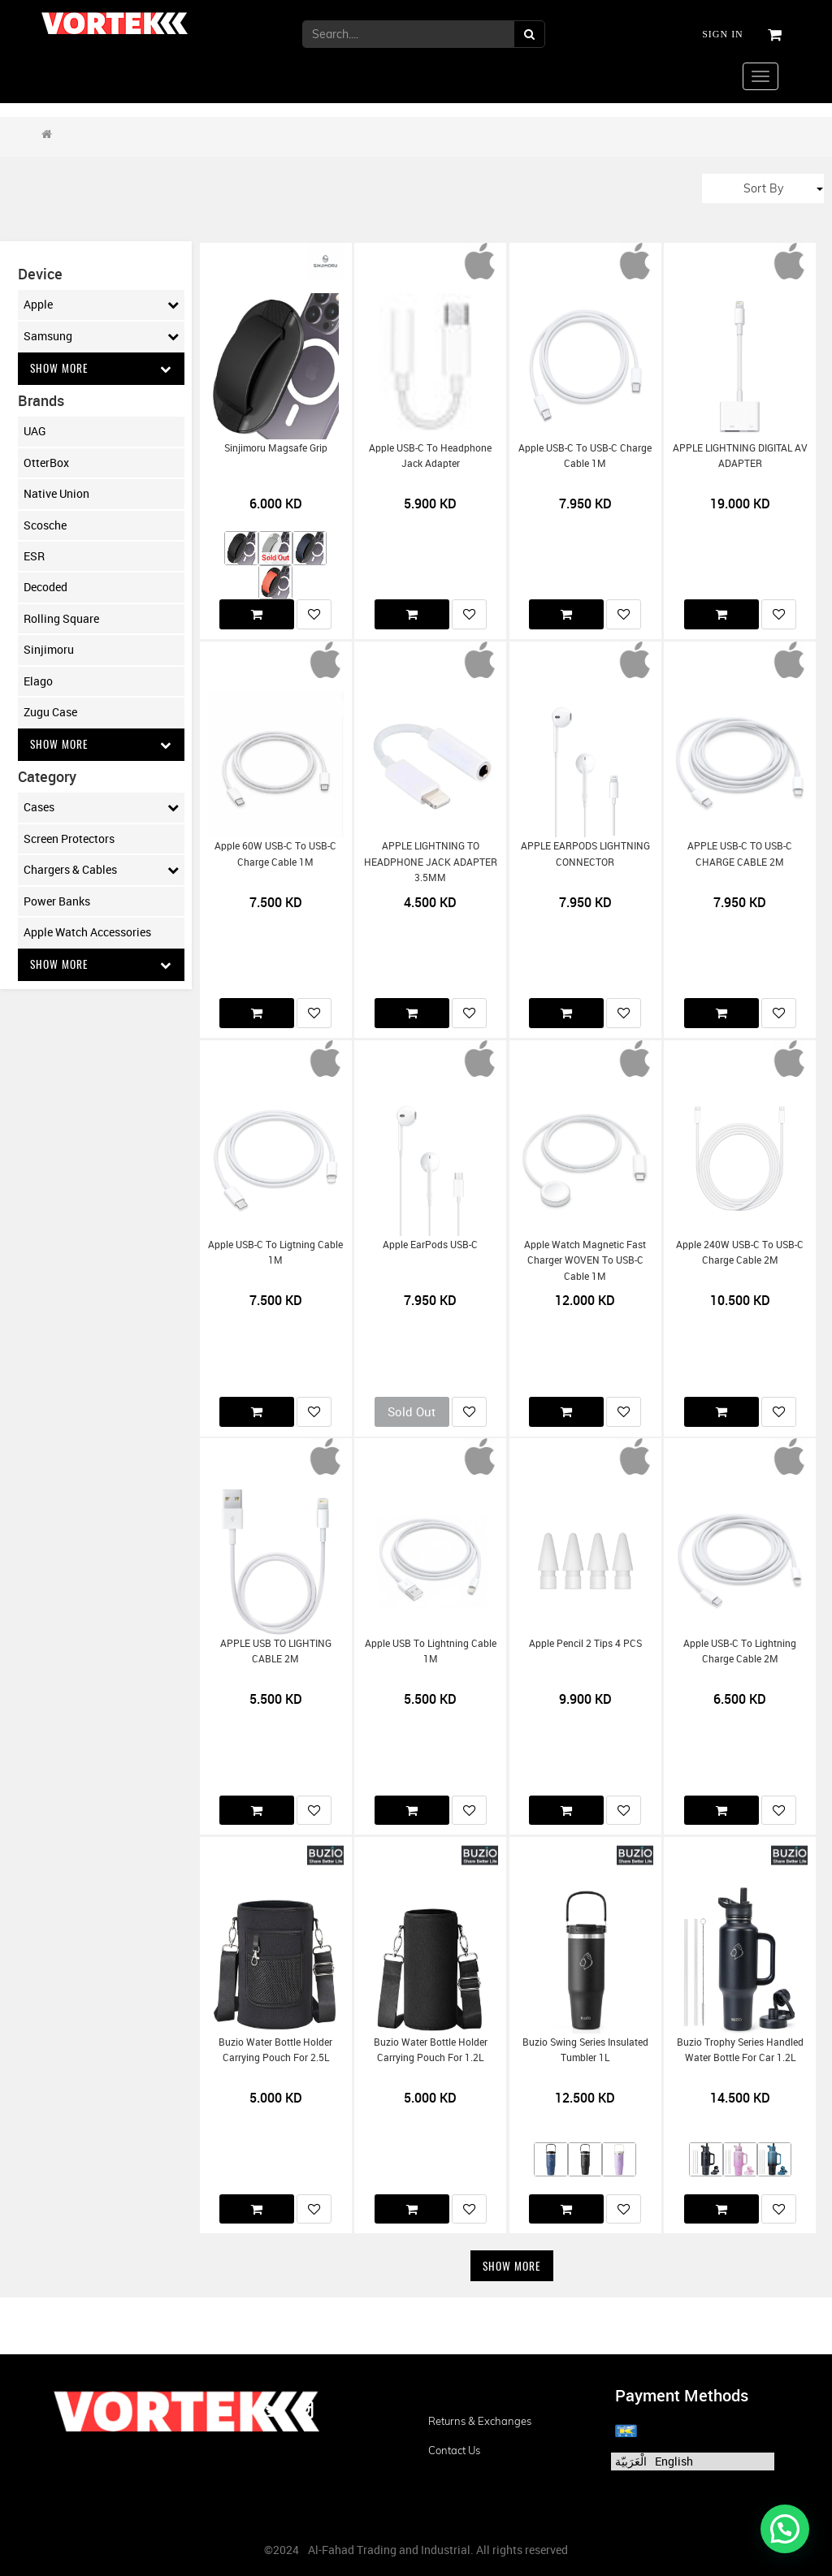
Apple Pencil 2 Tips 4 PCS (585, 1643)
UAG (35, 431)
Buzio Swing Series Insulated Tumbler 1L (585, 2049)
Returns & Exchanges (479, 2420)
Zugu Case (50, 712)
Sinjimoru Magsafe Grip (275, 448)
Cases (101, 809)
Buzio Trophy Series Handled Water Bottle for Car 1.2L (740, 2049)
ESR (34, 556)
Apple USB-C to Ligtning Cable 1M (275, 1252)
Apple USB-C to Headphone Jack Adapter (430, 455)
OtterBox (46, 462)
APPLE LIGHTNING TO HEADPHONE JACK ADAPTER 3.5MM (430, 861)
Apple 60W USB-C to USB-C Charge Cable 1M (275, 853)
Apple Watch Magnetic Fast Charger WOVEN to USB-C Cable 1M (585, 1260)
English (674, 2461)
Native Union (56, 494)
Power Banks (57, 902)
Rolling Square (61, 618)
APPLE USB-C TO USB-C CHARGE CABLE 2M (739, 853)
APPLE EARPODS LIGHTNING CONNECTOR (585, 853)
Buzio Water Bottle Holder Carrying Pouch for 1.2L (431, 2049)
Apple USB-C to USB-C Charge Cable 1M (585, 455)
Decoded (45, 587)
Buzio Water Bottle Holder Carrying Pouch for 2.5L (275, 2049)
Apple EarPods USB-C (430, 1244)
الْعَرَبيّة (631, 2461)
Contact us (454, 2450)
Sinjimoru (49, 650)
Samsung (101, 336)
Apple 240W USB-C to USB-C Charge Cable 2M (740, 1252)
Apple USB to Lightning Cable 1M (430, 1651)
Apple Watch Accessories (87, 932)
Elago (38, 681)
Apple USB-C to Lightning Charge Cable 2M (739, 1651)
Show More (101, 368)
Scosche (45, 525)
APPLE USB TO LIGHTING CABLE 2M (276, 1651)
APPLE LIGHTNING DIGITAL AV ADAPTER (740, 455)
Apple (101, 304)
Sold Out (412, 1411)
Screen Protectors (69, 839)
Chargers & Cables (101, 871)
